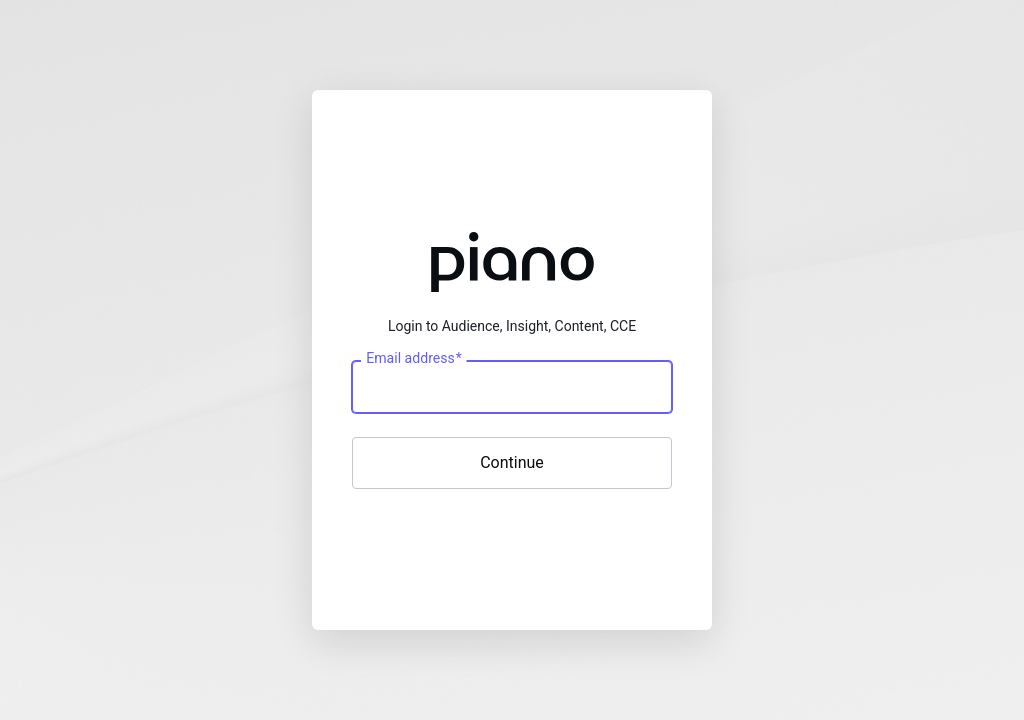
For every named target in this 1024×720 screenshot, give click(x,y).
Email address (413, 358)
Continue (512, 462)
